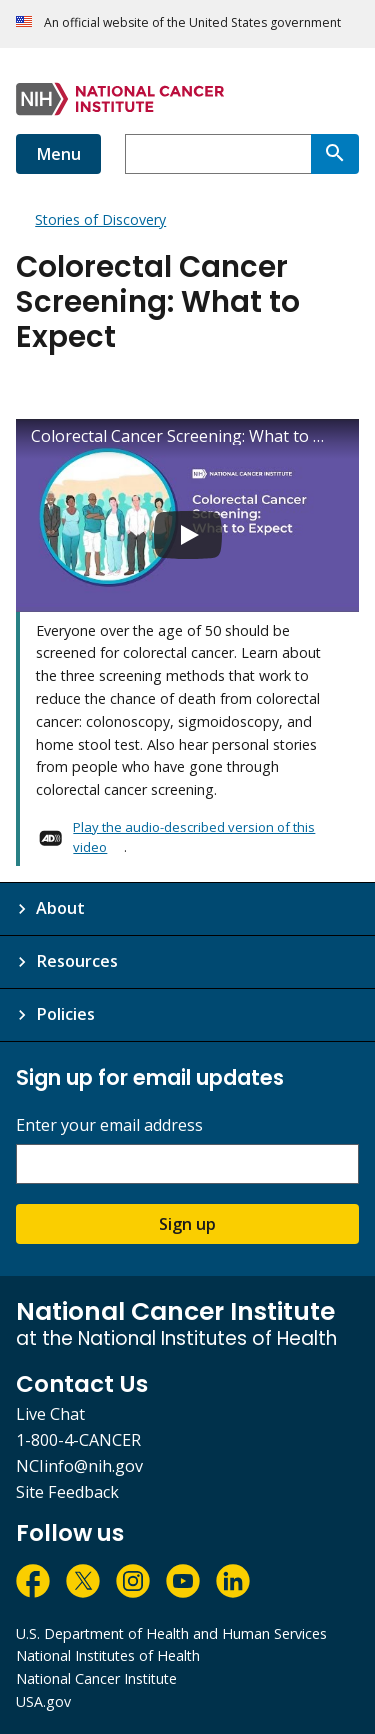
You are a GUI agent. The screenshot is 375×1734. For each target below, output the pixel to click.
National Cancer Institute (96, 1678)
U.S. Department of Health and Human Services (171, 1633)
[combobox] (218, 154)
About (60, 908)
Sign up (187, 1224)
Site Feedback (67, 1492)
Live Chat (50, 1414)
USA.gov (43, 1701)
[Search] (335, 154)
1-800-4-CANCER (78, 1440)
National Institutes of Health (108, 1655)
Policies (65, 1014)
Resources (77, 961)
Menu (58, 154)
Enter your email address (109, 1125)
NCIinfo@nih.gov (79, 1466)
